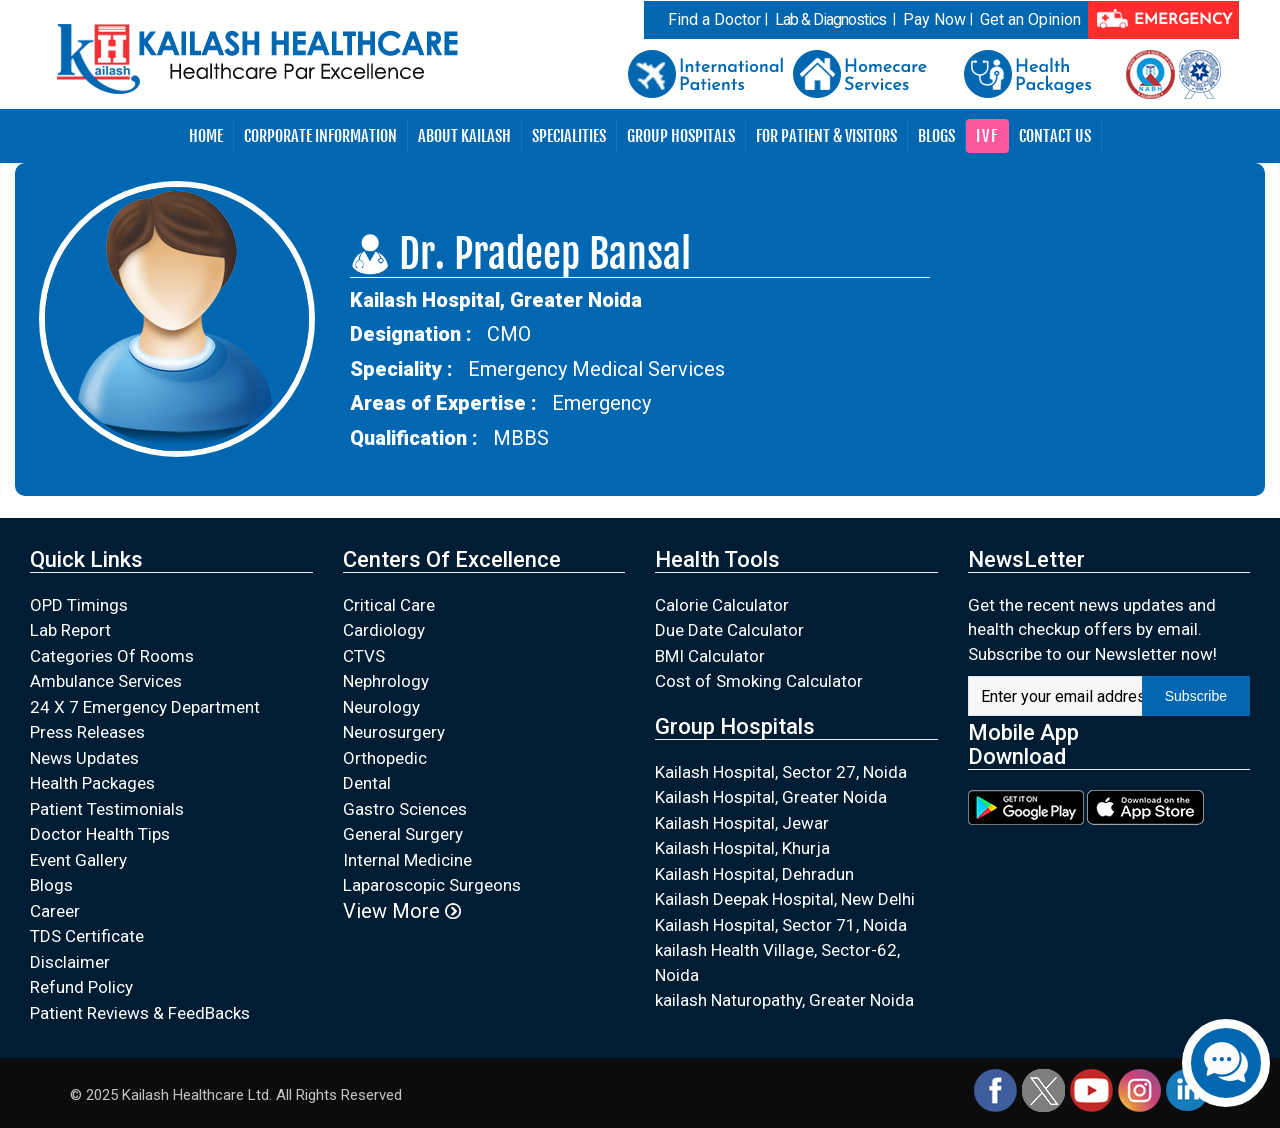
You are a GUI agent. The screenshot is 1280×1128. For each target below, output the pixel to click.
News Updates (84, 758)
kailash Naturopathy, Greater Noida (784, 1000)
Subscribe (1196, 696)
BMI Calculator (710, 656)
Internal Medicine (407, 860)
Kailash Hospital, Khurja (742, 848)
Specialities (569, 136)
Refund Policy (81, 987)
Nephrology (386, 681)
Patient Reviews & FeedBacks (140, 1013)
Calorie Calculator (722, 605)
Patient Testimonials (107, 809)
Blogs (936, 136)
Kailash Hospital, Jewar (742, 823)
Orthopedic (385, 758)
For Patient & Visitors (826, 136)
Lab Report (70, 630)
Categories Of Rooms (112, 656)
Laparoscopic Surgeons (432, 885)
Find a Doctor (714, 19)
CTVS (364, 656)
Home (206, 136)
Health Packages (92, 783)
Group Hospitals (681, 136)
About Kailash (464, 136)
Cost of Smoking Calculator (759, 681)
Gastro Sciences (405, 809)
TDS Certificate (87, 936)
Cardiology (384, 630)
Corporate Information (320, 136)
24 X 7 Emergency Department (145, 707)
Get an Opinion (1030, 19)
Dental (367, 783)
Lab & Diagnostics (830, 19)
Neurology (381, 707)
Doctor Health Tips (100, 834)
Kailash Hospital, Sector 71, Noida (781, 925)
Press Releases (87, 732)
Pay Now (934, 19)
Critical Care (389, 605)
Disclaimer (70, 962)
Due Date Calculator (729, 630)
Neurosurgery (394, 732)
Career (55, 911)
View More (402, 911)
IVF (987, 136)
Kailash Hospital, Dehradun (754, 874)
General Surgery (403, 834)
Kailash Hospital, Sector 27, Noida (781, 772)
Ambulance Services (106, 681)
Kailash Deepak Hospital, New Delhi (785, 899)
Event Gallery (78, 860)
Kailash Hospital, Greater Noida (771, 797)
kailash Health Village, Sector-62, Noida (777, 962)
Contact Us (1055, 136)
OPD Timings (79, 605)
